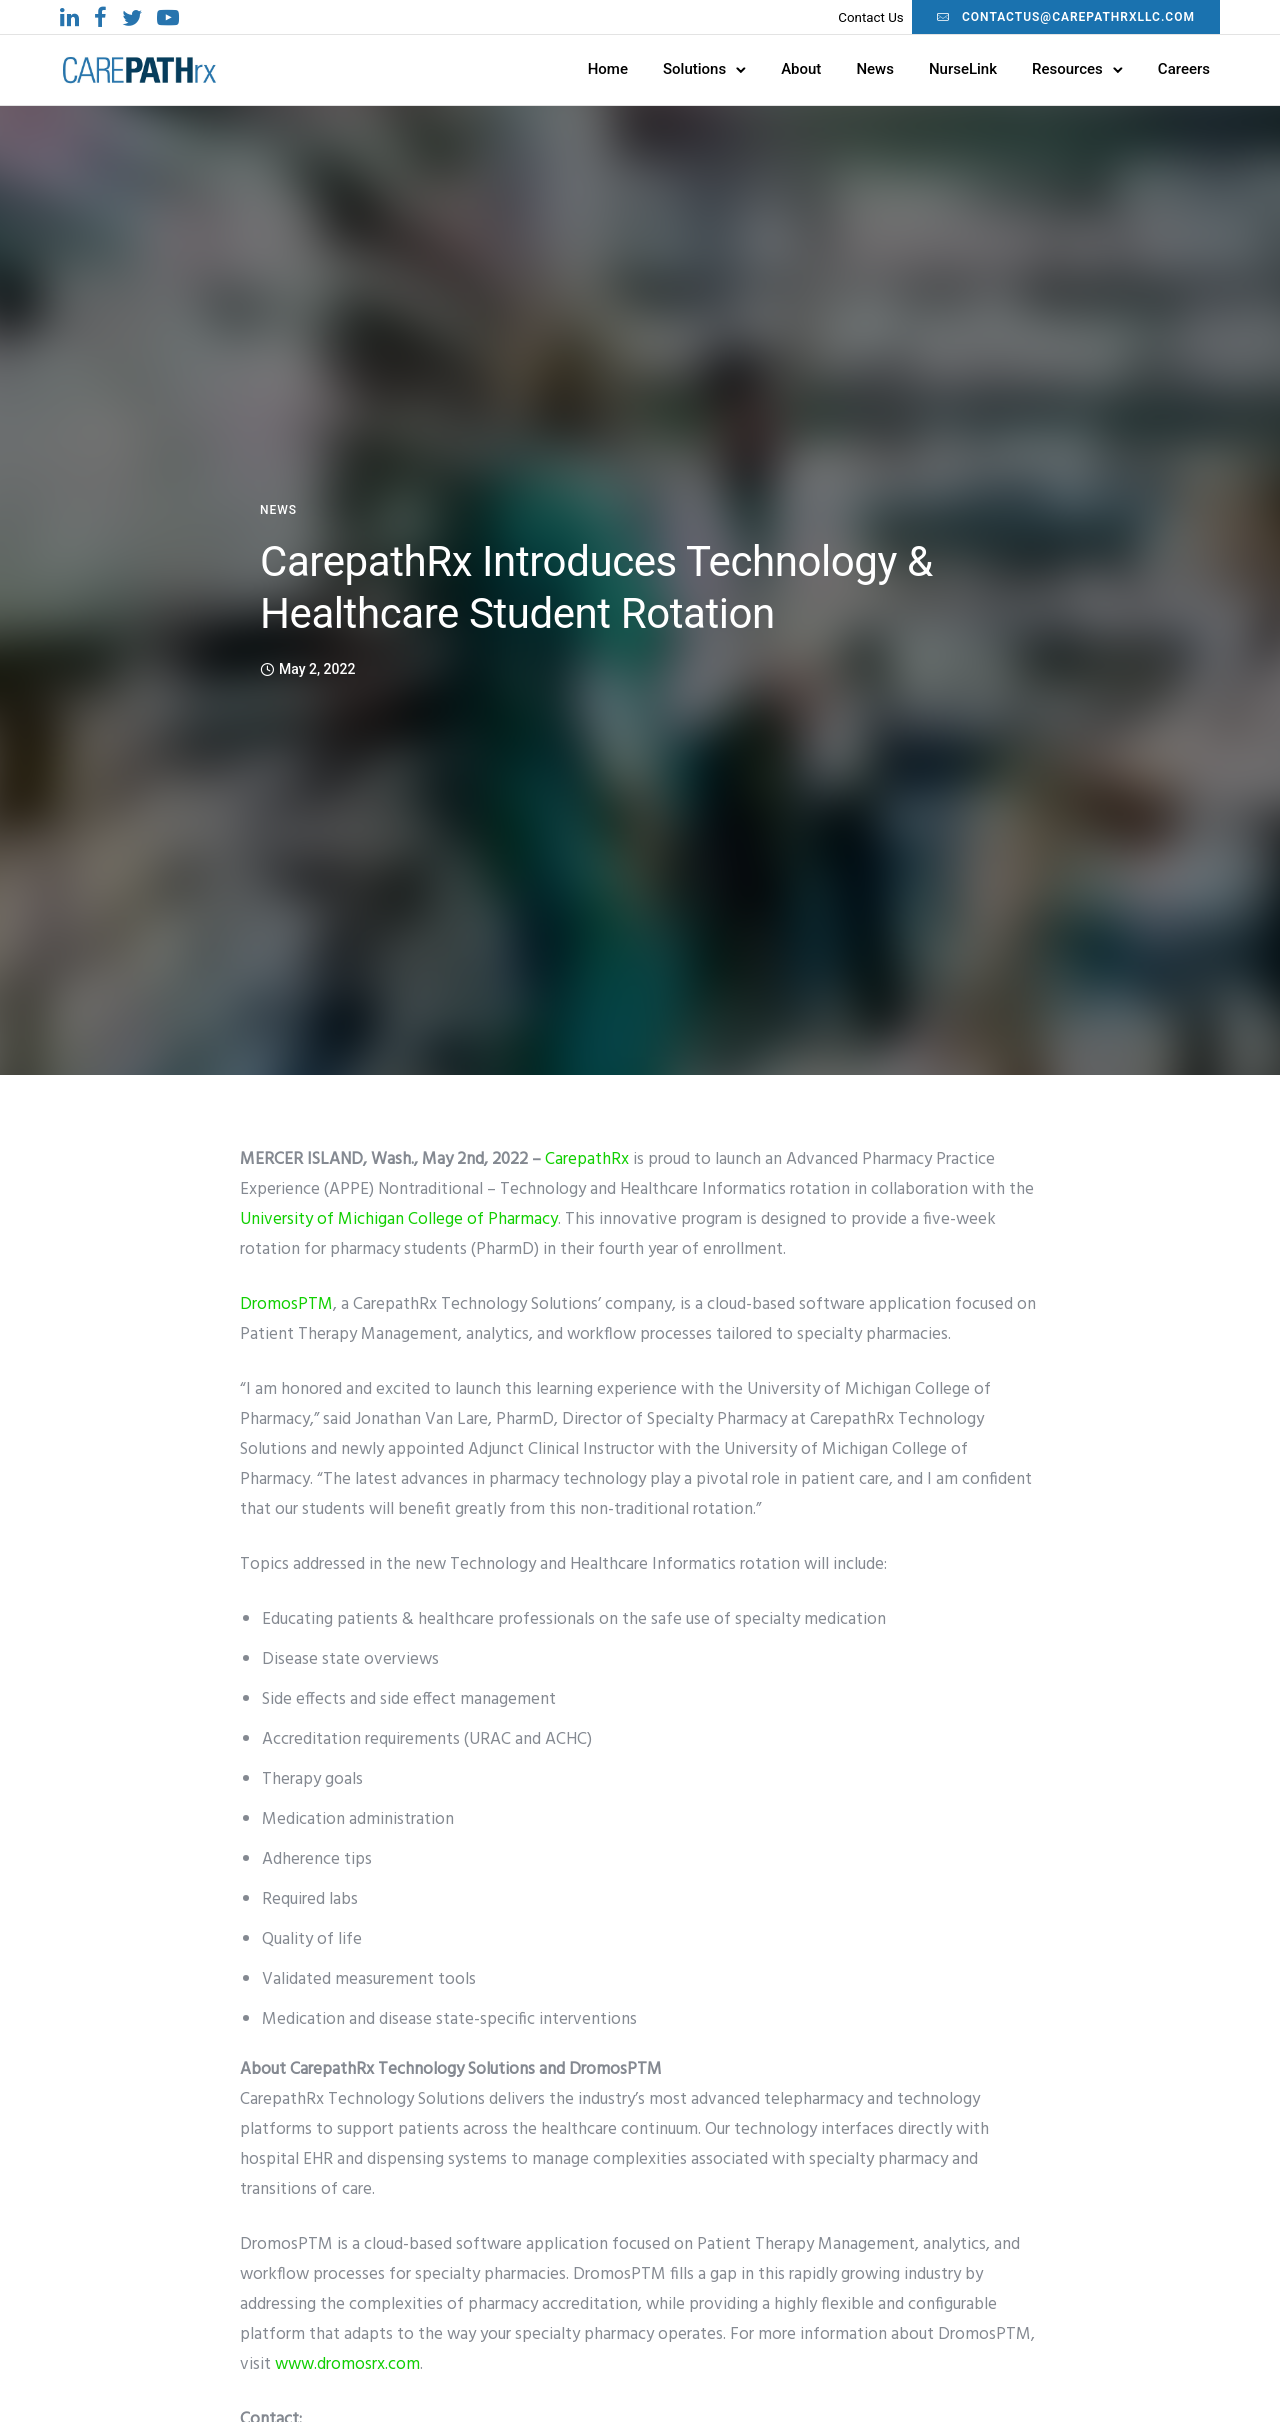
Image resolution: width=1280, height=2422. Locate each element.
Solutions (694, 69)
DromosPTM (286, 1304)
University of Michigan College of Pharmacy (399, 1219)
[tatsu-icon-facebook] (100, 17)
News (875, 69)
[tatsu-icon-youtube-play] (168, 17)
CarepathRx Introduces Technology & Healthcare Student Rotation (596, 587)
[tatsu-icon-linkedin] (69, 17)
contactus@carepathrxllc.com (1066, 17)
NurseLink (963, 69)
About (801, 69)
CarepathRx (587, 1159)
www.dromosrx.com (347, 2364)
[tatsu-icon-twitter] (132, 17)
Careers (1184, 69)
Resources (1067, 69)
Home (608, 69)
